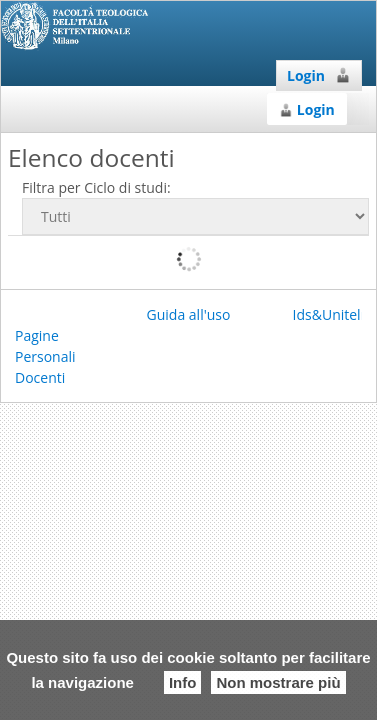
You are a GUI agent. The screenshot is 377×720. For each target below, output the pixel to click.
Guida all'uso (189, 314)
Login (319, 75)
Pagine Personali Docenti (45, 356)
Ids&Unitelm (333, 314)
